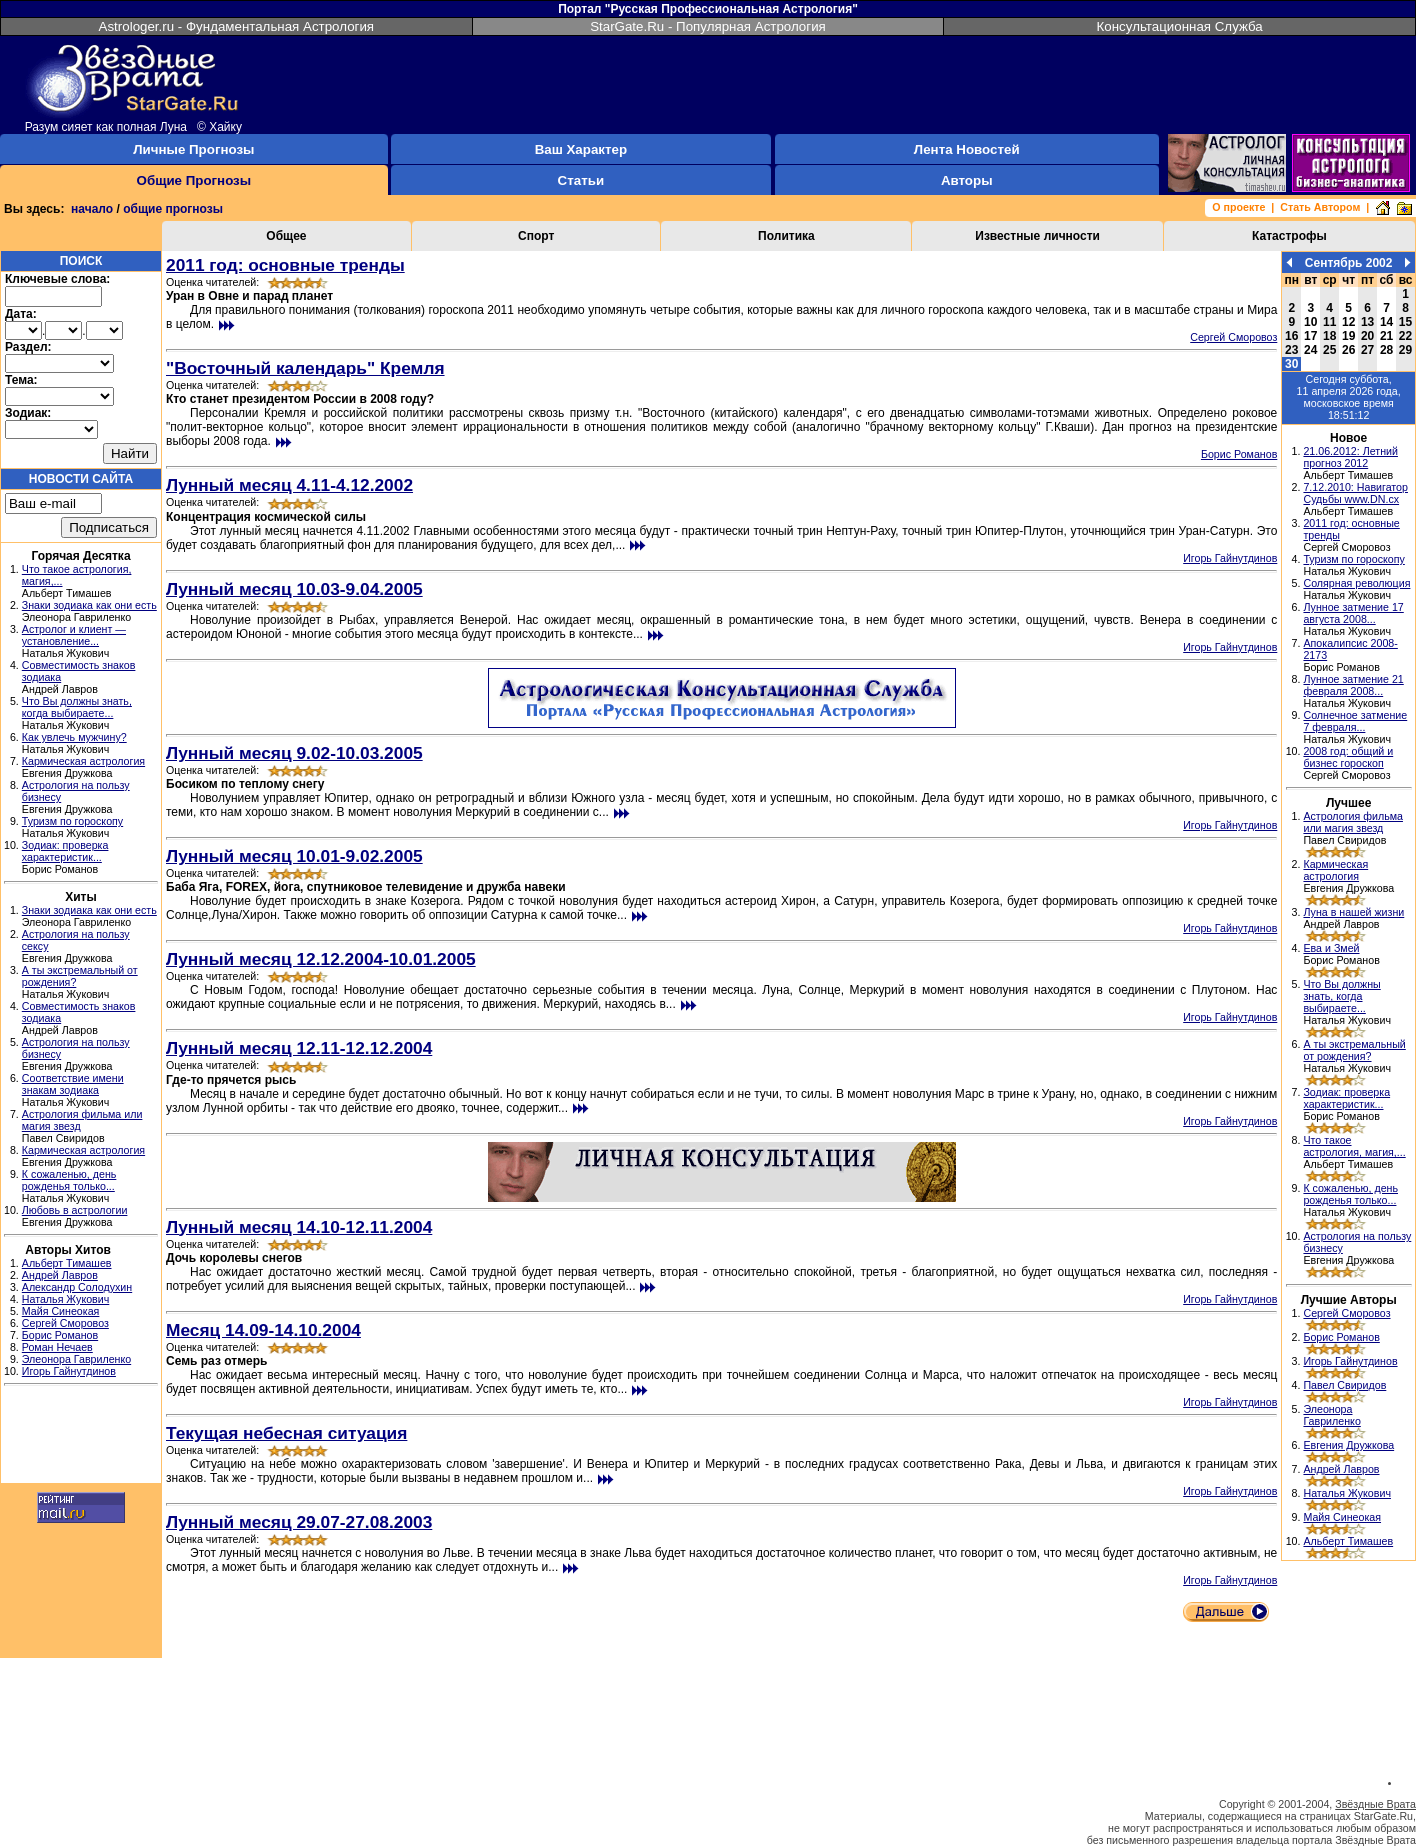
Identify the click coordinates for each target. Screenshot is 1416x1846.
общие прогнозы (173, 209)
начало (92, 209)
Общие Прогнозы (194, 180)
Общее (286, 236)
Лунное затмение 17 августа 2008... (1353, 613)
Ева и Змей (1331, 948)
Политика (786, 236)
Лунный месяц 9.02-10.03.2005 (294, 753)
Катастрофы (1289, 236)
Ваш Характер (581, 149)
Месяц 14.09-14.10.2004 (263, 1330)
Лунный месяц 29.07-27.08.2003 (299, 1522)
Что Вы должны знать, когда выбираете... (77, 707)
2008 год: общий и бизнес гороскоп (1348, 757)
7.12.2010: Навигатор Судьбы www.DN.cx (1355, 493)
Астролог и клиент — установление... (74, 635)
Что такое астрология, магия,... (1354, 1146)
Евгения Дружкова (1348, 1445)
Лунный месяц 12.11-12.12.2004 (299, 1048)
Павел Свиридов (1344, 1385)
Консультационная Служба (1180, 26)
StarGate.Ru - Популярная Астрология (708, 26)
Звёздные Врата (1375, 1804)
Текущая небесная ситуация (286, 1433)
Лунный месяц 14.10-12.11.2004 (299, 1227)
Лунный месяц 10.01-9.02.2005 (294, 856)
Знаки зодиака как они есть (89, 605)
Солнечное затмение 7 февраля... (1355, 721)
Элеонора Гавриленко (76, 1359)
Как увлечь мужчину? (74, 737)
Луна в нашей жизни (1353, 912)
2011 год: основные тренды (285, 265)
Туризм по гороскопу (72, 821)
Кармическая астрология (83, 761)
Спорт (536, 236)
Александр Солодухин (77, 1287)
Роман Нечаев (57, 1347)
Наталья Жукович (66, 1299)
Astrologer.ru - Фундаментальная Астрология (237, 26)
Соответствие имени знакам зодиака (73, 1084)
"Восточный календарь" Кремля (305, 368)
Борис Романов (60, 1335)
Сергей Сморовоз (65, 1323)
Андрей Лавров (60, 1275)
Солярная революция (1356, 583)
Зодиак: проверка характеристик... (65, 851)
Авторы (967, 180)
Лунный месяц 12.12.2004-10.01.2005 (321, 959)
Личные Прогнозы (193, 149)
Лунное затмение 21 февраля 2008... (1353, 685)
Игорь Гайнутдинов (69, 1371)
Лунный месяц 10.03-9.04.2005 (294, 589)
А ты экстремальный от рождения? (1354, 1050)
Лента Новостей (967, 149)
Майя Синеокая (61, 1311)
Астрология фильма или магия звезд (1353, 822)
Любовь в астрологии (75, 1210)
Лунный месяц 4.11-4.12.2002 (289, 485)
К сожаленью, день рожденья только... (69, 1180)
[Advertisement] (81, 1437)
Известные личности (1037, 236)
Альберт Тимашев (67, 1263)
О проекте (1238, 207)
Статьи (581, 180)
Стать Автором (1320, 207)
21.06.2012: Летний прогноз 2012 (1350, 457)
